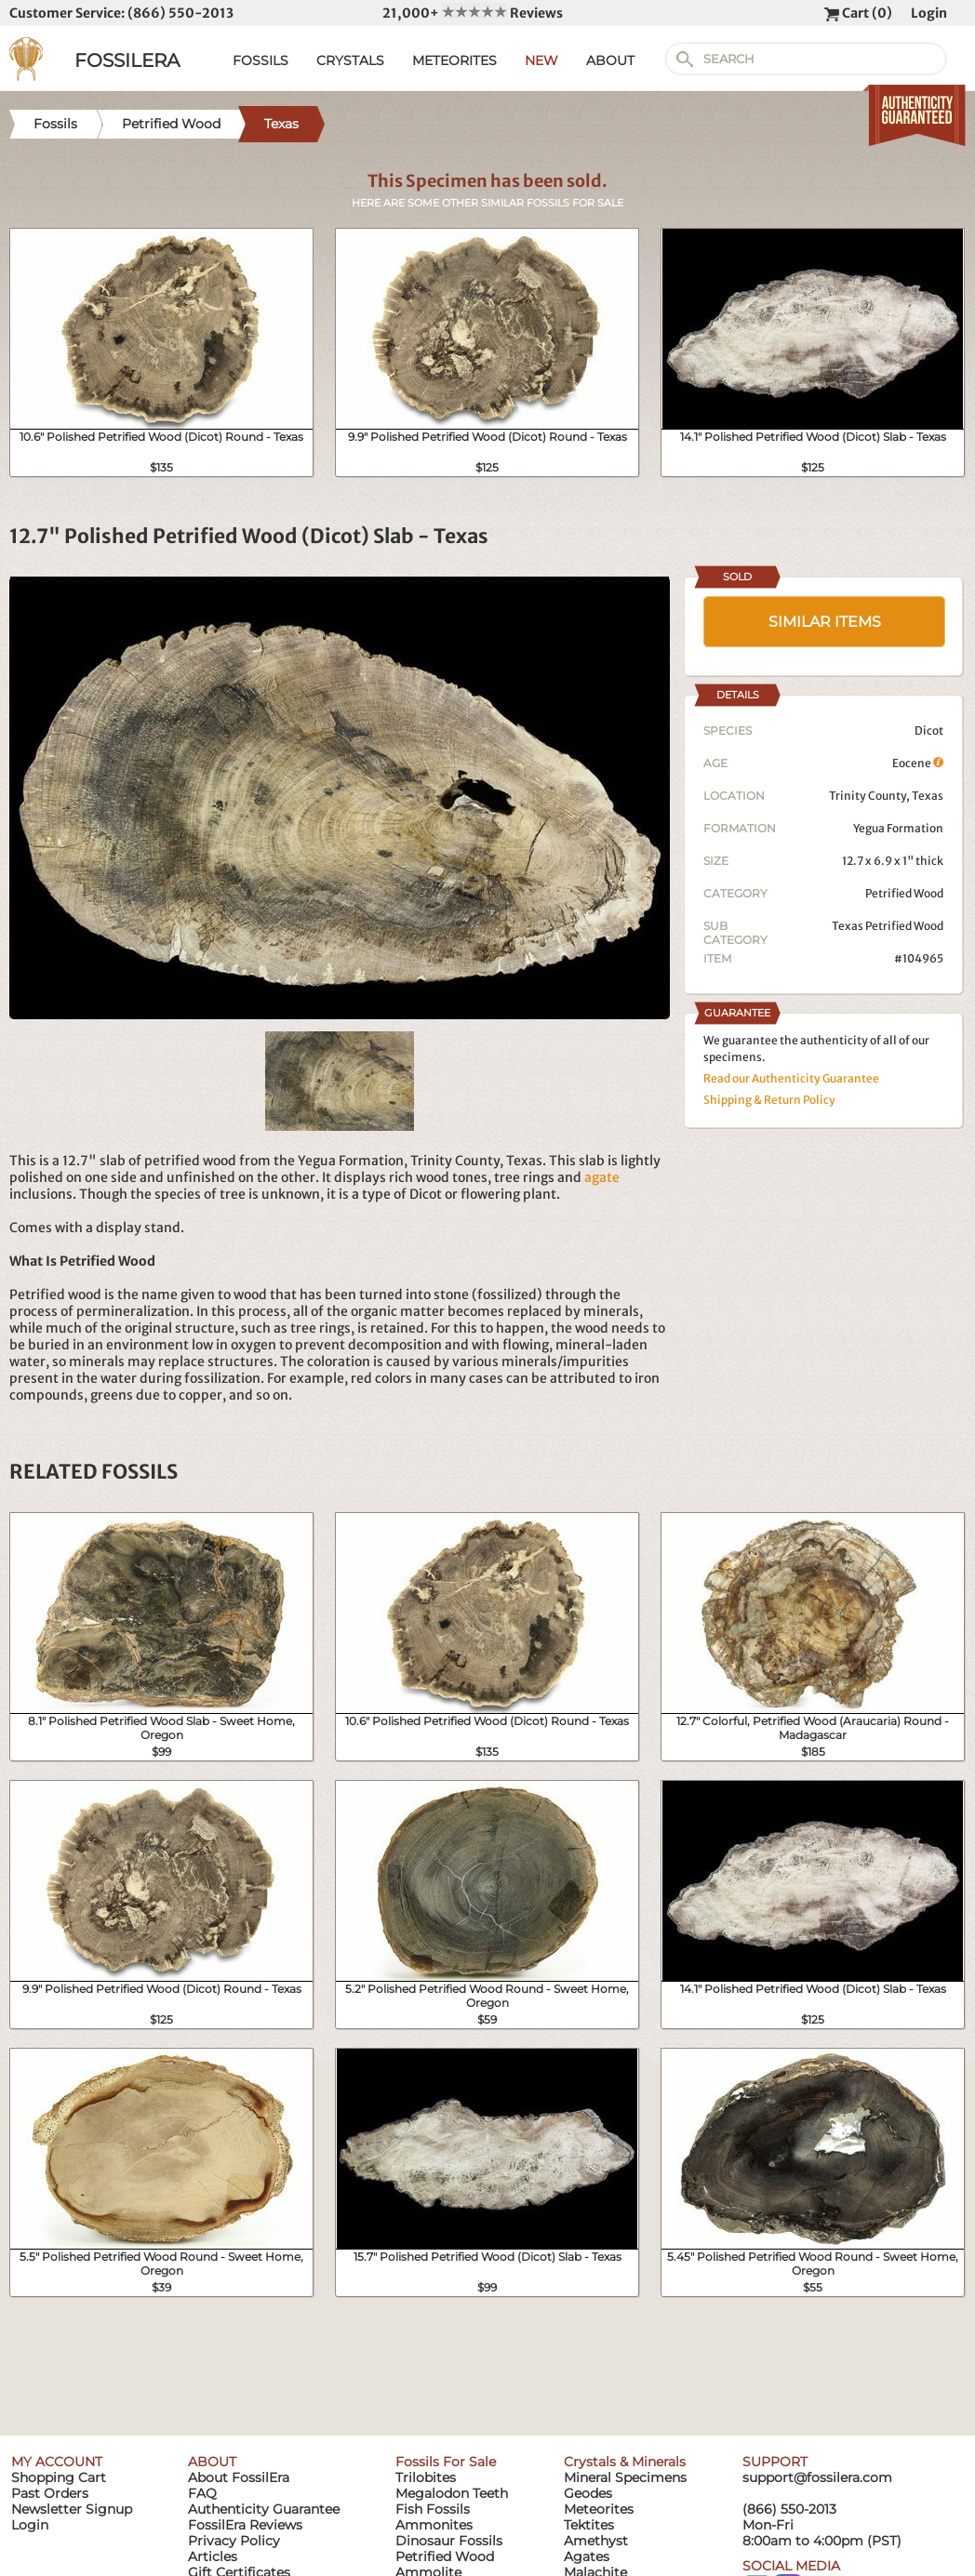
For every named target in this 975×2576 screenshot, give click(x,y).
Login (929, 13)
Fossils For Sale (445, 2461)
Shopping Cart (58, 2477)
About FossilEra (238, 2477)
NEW (541, 60)
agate (602, 1177)
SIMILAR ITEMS (824, 622)
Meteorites (599, 2509)
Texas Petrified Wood (887, 926)
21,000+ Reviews (472, 13)
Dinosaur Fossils (448, 2540)
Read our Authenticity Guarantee (791, 1078)
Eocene (917, 763)
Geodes (588, 2493)
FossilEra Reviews (245, 2524)
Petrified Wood (904, 893)
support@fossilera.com (817, 2477)
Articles (212, 2556)
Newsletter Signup (71, 2509)
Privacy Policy (234, 2540)
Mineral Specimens (625, 2477)
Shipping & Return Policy (769, 1100)
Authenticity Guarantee (264, 2509)
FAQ (202, 2493)
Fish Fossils (432, 2509)
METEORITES (454, 60)
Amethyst (596, 2540)
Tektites (589, 2524)
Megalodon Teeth (451, 2493)
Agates (586, 2556)
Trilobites (425, 2477)
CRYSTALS (350, 60)
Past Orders (49, 2493)
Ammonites (434, 2524)
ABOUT (610, 60)
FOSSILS (260, 60)
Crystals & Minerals (625, 2461)
